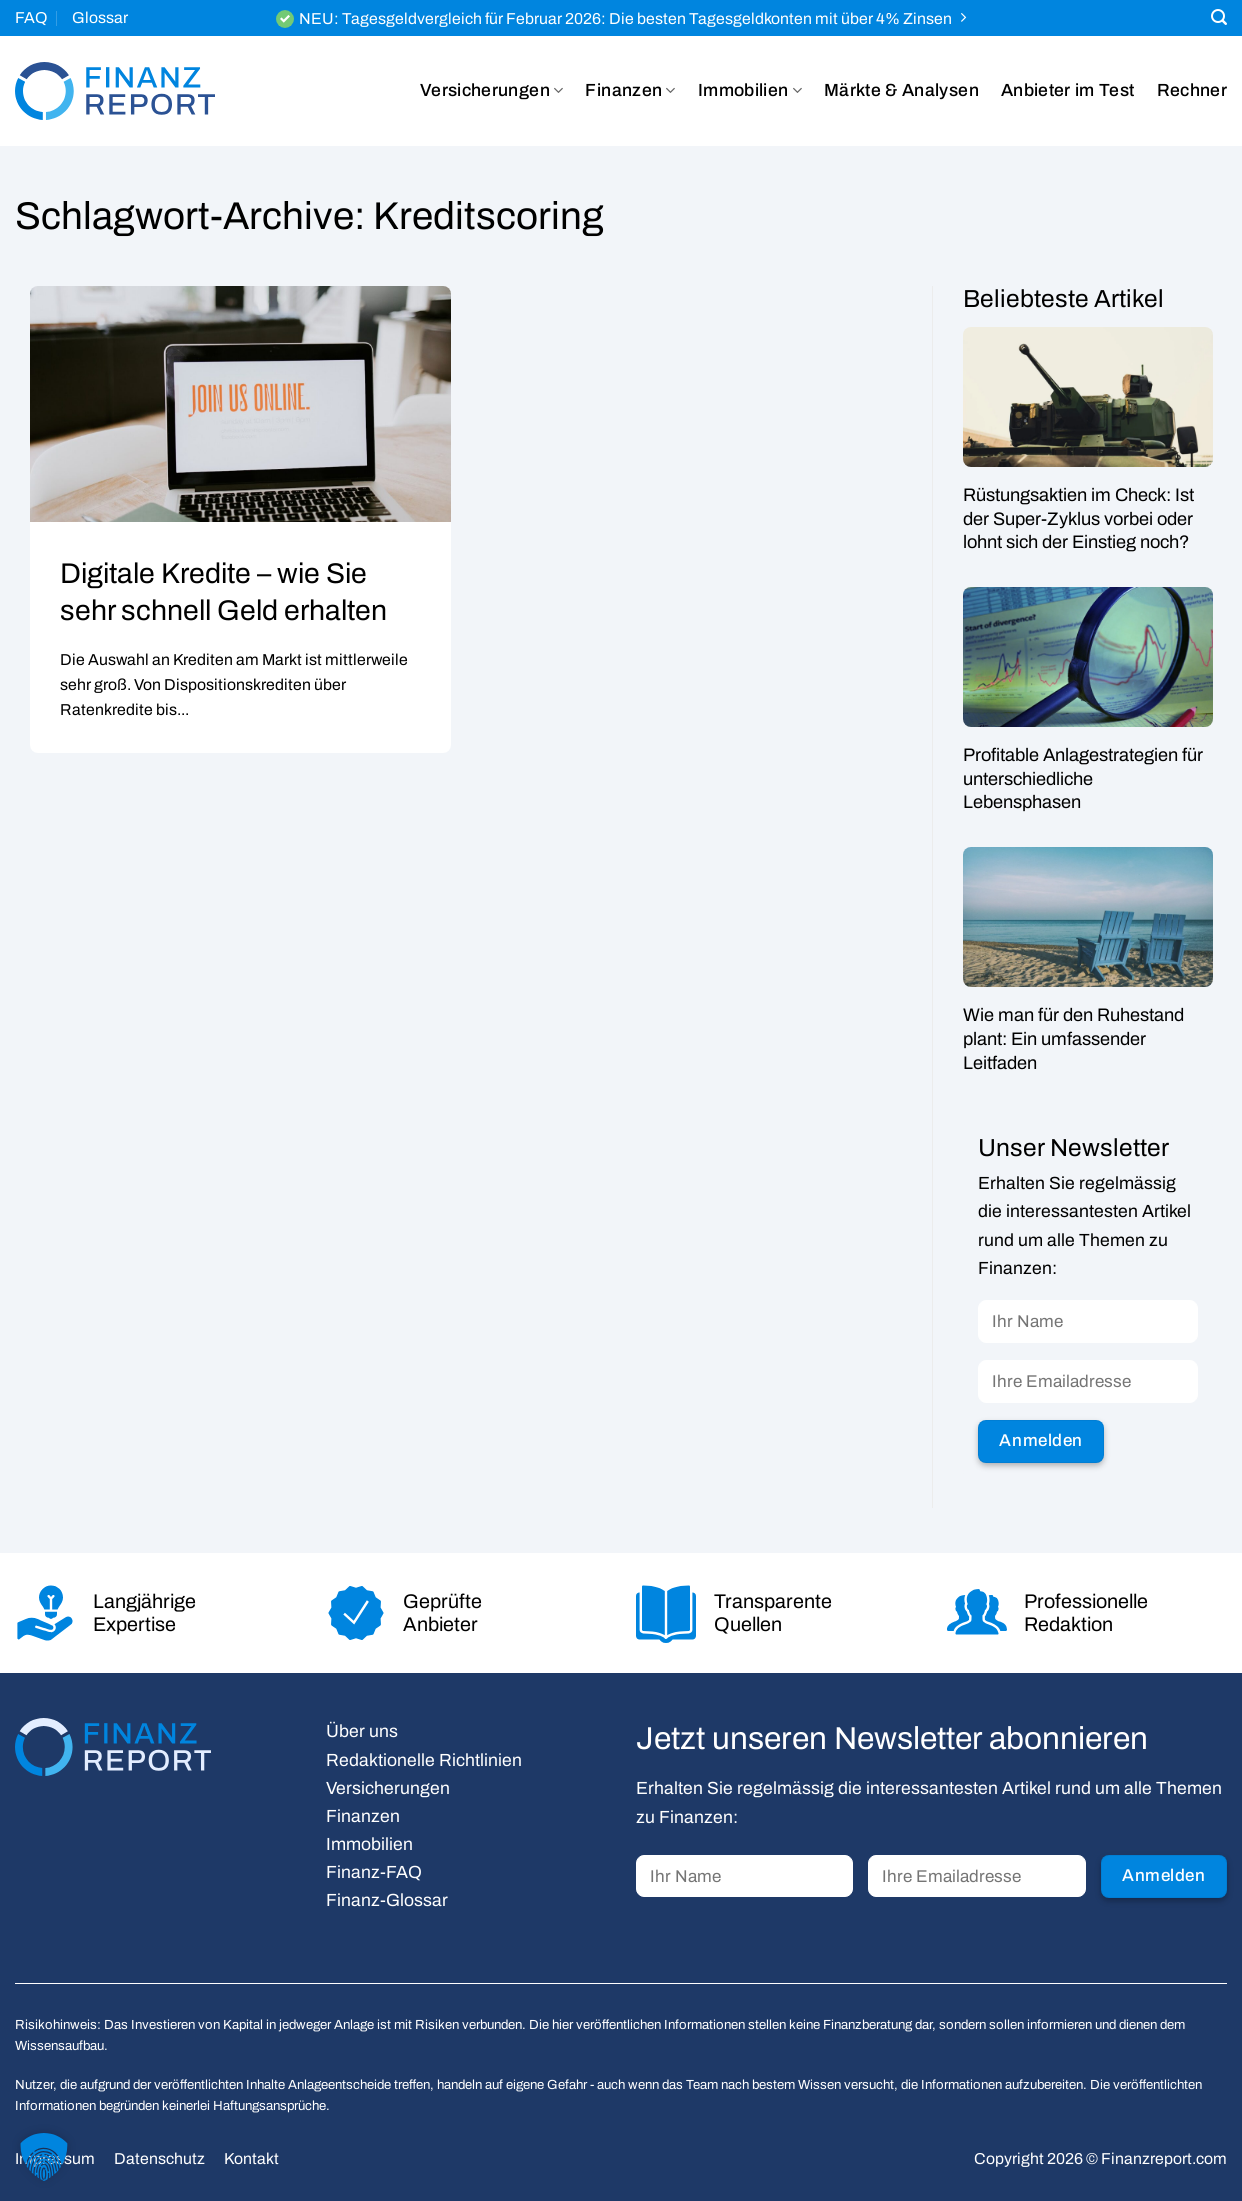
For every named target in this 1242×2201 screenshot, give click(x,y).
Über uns (362, 1731)
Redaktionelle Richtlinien (424, 1760)
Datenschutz (159, 2158)
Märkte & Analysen (901, 90)
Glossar (100, 17)
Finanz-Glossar (387, 1900)
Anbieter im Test (1068, 90)
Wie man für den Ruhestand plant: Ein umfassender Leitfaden (1073, 1039)
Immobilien (750, 91)
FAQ (31, 17)
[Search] (1219, 17)
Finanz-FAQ (374, 1872)
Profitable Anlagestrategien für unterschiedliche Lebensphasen (1083, 778)
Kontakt (251, 2158)
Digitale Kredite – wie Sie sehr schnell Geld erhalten (223, 592)
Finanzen (630, 91)
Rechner (1192, 90)
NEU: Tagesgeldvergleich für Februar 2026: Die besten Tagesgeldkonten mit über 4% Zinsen (625, 18)
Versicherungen (491, 91)
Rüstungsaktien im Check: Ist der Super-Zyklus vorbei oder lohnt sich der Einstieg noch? (1078, 518)
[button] (44, 2157)
